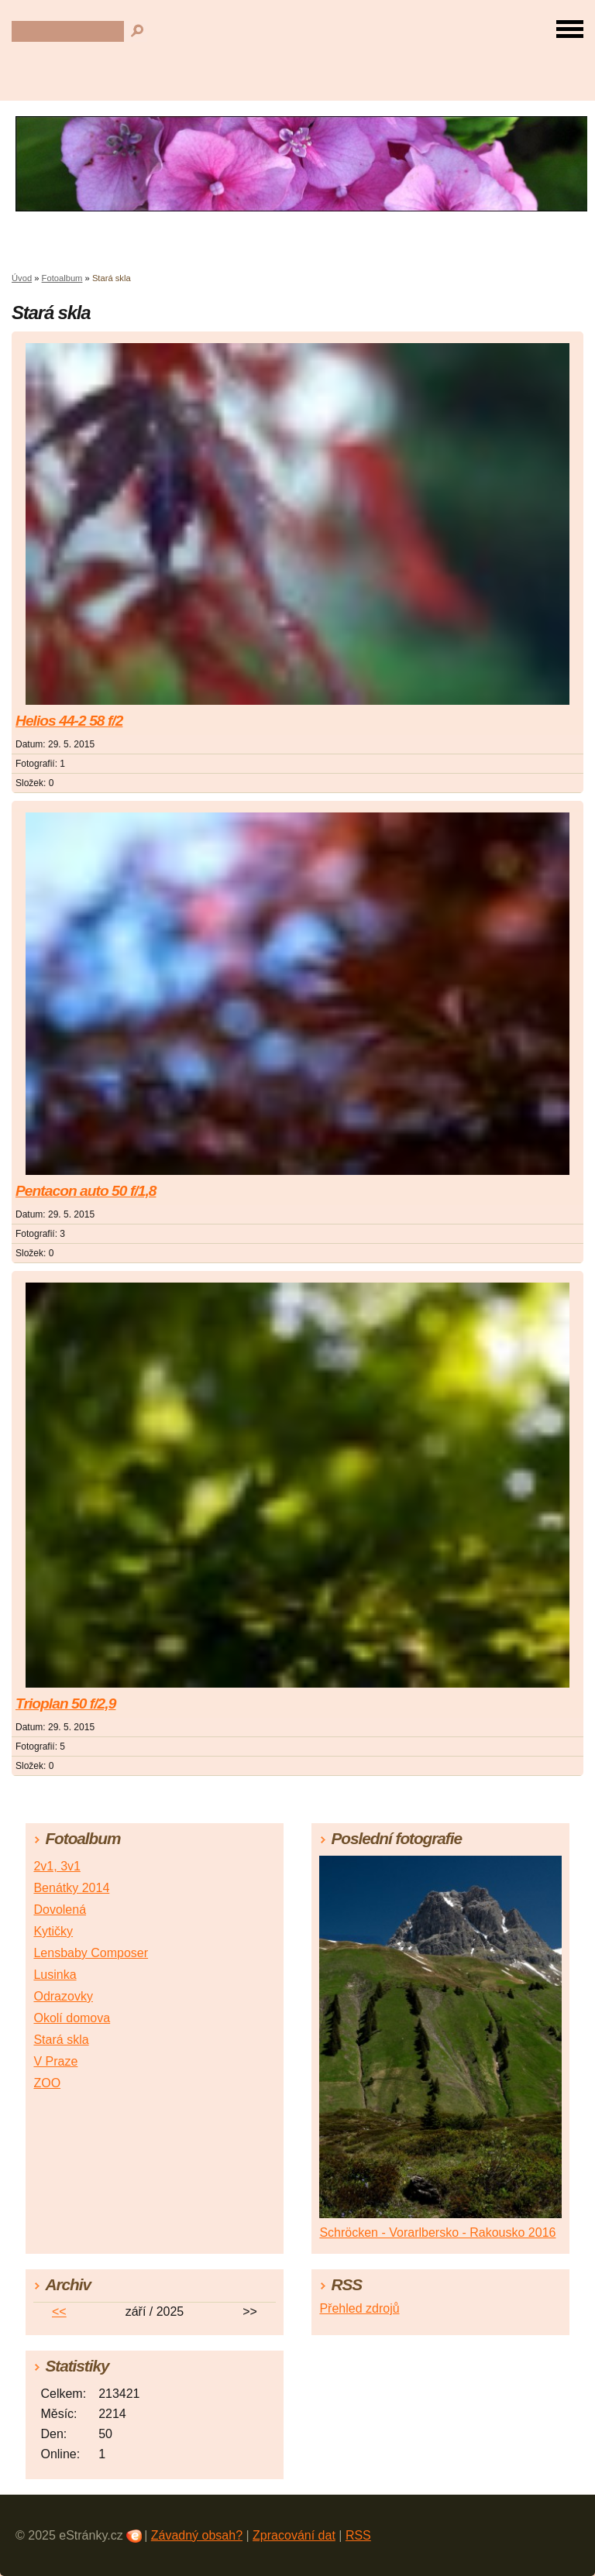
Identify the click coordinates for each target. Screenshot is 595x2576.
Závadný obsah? (196, 2535)
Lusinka (54, 1974)
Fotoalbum (62, 278)
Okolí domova (71, 2018)
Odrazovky (62, 1996)
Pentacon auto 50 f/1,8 (85, 1191)
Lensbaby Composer (90, 1952)
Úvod (22, 278)
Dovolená (59, 1909)
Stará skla (60, 2039)
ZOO (46, 2083)
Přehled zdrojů (359, 2308)
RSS (358, 2535)
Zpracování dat (294, 2535)
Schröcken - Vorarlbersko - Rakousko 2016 (437, 2232)
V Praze (55, 2061)
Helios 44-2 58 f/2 (68, 721)
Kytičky (53, 1931)
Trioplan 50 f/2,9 (65, 1703)
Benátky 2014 (71, 1887)
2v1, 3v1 (56, 1866)
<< (59, 2311)
